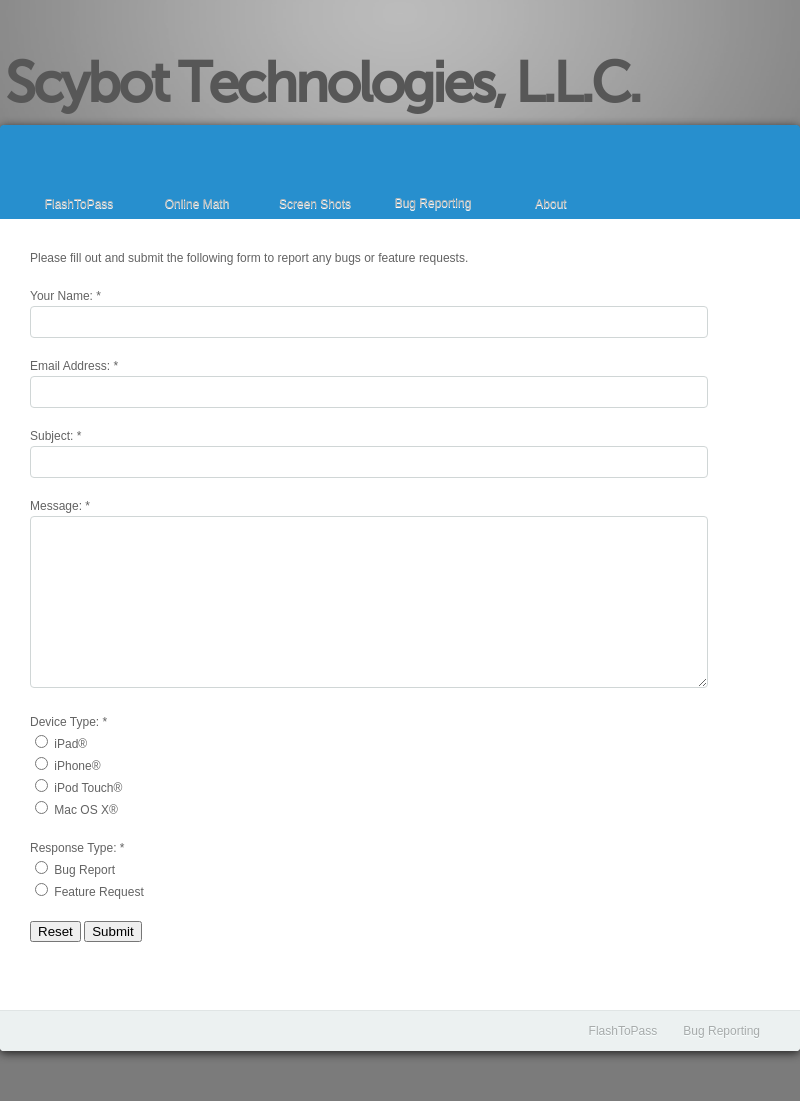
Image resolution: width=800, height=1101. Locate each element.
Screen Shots (315, 204)
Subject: (51, 436)
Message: (56, 506)
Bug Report (84, 870)
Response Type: (73, 848)
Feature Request (98, 892)
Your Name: (61, 296)
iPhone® (77, 766)
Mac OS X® (86, 810)
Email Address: (70, 366)
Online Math (197, 204)
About (550, 204)
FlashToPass (79, 204)
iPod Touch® (88, 788)
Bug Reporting (433, 203)
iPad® (70, 744)
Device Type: (64, 722)
